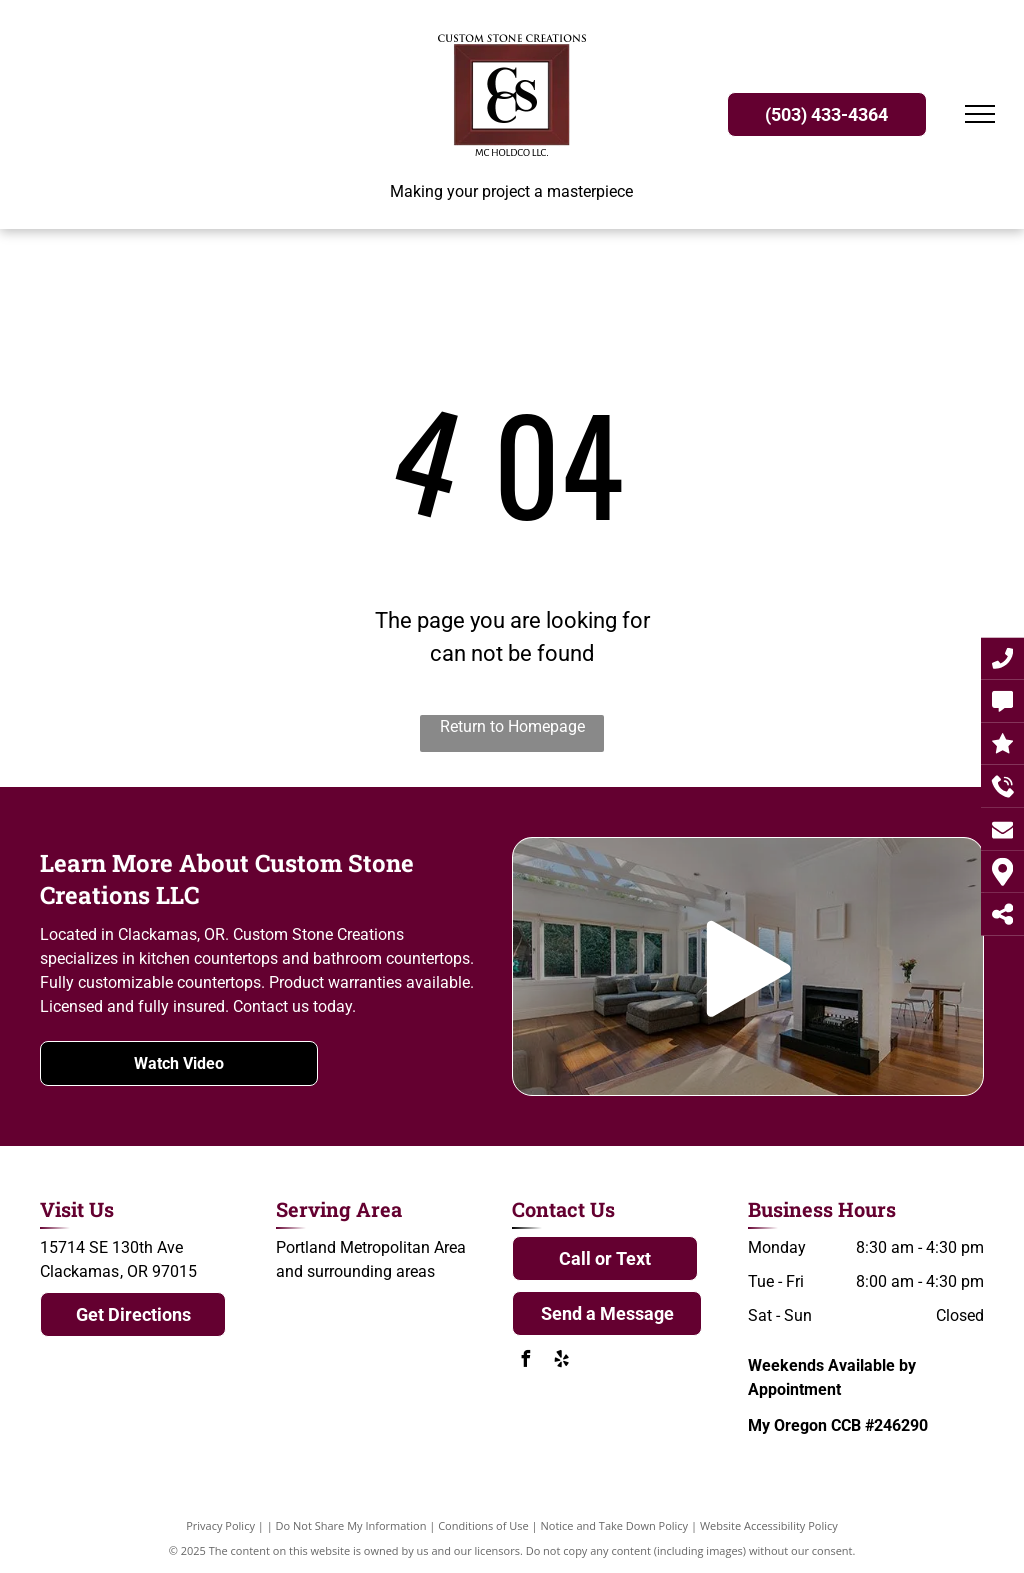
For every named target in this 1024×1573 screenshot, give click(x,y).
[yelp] (561, 1361)
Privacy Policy (220, 1525)
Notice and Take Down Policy (615, 1525)
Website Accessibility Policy (769, 1525)
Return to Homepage (512, 726)
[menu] (980, 114)
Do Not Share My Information (351, 1525)
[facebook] (525, 1361)
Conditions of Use (483, 1525)
